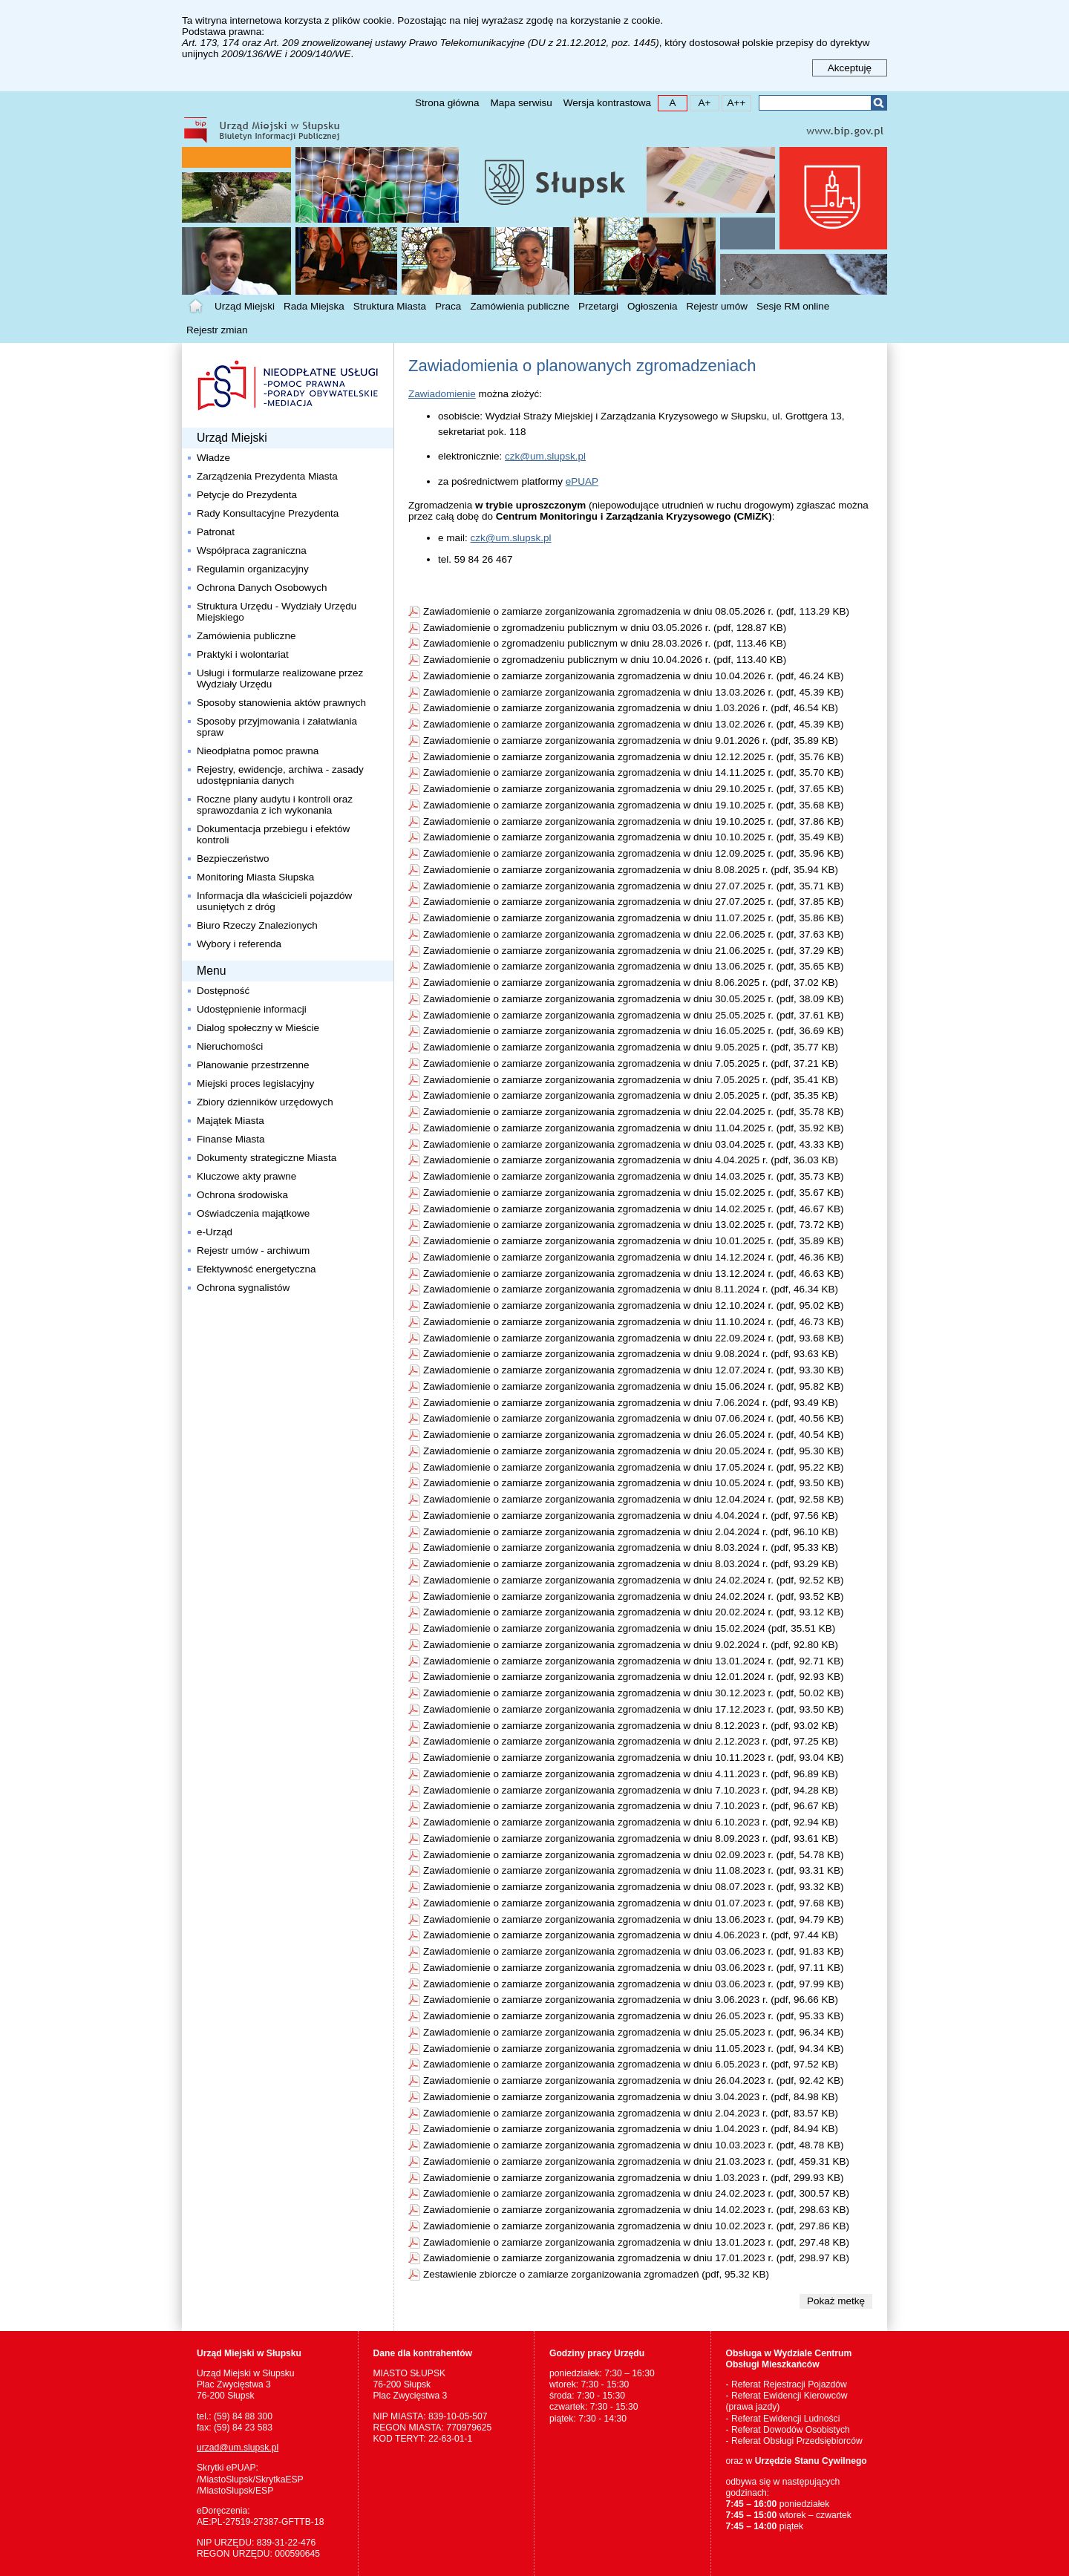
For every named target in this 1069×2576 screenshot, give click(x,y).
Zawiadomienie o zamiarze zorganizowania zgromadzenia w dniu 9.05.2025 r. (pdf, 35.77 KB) (630, 1047)
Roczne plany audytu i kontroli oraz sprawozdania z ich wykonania (275, 805)
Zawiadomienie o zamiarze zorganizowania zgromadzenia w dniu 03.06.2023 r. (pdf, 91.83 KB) (633, 1951)
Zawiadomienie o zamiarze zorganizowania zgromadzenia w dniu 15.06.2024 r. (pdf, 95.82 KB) (633, 1386)
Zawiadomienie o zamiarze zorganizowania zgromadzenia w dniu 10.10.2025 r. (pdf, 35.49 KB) (633, 837)
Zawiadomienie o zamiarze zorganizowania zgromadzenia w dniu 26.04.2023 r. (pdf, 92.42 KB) (633, 2080)
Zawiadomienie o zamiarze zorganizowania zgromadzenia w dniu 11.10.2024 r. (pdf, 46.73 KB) (633, 1321)
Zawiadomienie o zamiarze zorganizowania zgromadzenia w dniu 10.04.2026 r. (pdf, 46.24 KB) (633, 675)
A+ (700, 102)
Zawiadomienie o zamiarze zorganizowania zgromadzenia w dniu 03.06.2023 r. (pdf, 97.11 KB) (633, 1967)
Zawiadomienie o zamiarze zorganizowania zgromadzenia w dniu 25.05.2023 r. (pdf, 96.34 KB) (633, 2032)
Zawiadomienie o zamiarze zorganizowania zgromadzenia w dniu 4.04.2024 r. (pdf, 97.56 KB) (630, 1515)
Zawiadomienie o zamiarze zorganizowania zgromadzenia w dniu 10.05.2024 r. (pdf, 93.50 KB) (633, 1482)
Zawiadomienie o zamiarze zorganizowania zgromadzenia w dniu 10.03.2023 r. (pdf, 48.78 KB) (633, 2145)
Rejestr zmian (217, 330)
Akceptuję (850, 67)
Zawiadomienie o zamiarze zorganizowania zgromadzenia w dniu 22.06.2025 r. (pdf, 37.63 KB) (633, 934)
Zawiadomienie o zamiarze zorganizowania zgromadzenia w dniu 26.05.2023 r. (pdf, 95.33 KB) (633, 2015)
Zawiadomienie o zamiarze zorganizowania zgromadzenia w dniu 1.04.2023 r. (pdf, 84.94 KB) (630, 2128)
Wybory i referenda (239, 943)
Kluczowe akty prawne (246, 1176)
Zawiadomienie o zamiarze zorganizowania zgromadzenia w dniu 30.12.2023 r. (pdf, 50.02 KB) (633, 1693)
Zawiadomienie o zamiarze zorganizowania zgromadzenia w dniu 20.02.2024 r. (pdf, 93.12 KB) (633, 1612)
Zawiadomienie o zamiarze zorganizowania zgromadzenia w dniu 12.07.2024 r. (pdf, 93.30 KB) (633, 1370)
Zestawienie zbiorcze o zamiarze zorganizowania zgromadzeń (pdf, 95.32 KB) (596, 2274)
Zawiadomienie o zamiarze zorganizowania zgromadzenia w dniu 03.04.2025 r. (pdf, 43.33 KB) (633, 1144)
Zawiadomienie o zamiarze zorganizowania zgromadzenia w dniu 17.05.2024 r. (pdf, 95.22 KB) (633, 1467)
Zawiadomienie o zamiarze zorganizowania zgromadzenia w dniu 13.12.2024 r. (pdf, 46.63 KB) (633, 1273)
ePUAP (582, 481)
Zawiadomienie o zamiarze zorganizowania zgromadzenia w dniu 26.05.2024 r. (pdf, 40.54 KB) (633, 1434)
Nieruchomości (230, 1046)
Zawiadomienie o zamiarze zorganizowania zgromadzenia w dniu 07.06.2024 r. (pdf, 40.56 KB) (633, 1418)
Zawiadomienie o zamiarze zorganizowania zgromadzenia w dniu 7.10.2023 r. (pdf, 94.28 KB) (630, 1790)
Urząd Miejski (245, 306)
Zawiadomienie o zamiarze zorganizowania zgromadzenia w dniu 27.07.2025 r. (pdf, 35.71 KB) (633, 886)
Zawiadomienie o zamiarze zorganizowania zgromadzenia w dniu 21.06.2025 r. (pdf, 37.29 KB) (633, 950)
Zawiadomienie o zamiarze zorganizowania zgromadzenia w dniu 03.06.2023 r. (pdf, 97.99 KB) (633, 1984)
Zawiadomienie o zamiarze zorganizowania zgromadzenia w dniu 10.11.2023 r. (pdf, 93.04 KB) (633, 1757)
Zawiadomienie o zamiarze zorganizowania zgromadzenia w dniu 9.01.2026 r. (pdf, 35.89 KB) (630, 740)
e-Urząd (214, 1232)
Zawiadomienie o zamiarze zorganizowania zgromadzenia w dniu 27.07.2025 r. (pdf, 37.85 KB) (633, 901)
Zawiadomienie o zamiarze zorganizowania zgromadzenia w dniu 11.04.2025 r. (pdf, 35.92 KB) (633, 1128)
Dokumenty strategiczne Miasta (266, 1157)
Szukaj (878, 103)
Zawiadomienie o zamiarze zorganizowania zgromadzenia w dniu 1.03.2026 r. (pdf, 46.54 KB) (630, 707)
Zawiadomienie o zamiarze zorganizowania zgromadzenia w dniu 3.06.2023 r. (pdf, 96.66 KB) (630, 1999)
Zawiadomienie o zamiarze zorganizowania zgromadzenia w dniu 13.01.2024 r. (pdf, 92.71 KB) (633, 1661)
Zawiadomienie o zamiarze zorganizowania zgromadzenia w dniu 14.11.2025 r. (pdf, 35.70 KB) (633, 772)
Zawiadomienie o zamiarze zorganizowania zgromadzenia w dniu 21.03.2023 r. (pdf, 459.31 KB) (636, 2161)
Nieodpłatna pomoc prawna (257, 750)
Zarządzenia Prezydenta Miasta (267, 476)
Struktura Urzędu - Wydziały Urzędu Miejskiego (276, 612)
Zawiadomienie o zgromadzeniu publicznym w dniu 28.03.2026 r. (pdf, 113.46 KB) (604, 643)
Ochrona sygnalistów (243, 1287)
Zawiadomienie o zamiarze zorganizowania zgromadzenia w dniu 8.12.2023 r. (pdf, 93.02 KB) (630, 1725)
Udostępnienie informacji (252, 1009)
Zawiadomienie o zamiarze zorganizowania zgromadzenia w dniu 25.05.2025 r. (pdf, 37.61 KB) (633, 1015)
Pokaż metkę (836, 2301)
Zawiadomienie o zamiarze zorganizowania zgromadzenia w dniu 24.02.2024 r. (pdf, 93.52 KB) (633, 1596)
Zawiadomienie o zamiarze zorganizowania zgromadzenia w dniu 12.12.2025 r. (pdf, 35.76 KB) (633, 756)
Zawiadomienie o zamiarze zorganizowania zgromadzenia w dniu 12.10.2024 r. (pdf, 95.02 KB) (633, 1305)
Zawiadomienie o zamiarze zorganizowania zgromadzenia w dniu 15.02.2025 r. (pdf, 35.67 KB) (633, 1192)
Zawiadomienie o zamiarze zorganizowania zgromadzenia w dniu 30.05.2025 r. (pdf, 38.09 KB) (633, 998)
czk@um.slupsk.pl (545, 456)
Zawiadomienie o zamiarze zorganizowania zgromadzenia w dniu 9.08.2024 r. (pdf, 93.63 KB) (630, 1353)
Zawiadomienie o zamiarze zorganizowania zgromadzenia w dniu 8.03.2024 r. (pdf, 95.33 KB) (630, 1547)
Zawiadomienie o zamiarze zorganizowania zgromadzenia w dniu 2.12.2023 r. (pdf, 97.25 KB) (630, 1741)
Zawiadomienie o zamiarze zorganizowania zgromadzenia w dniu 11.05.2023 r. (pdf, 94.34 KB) (633, 2048)
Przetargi (598, 306)
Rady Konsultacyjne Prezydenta (268, 513)
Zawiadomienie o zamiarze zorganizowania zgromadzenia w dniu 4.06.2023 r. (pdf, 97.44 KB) (630, 1935)
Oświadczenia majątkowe (253, 1213)
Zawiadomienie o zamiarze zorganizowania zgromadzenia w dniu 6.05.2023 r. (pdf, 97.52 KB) (630, 2064)
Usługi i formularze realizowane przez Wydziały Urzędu (281, 678)
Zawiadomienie (442, 393)
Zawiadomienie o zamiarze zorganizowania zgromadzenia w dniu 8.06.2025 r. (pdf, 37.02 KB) (630, 982)
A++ (733, 102)
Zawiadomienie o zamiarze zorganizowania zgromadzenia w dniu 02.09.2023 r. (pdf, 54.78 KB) (633, 1854)
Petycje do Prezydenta (247, 494)
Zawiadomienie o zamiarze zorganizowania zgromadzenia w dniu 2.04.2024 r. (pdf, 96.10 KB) (630, 1531)
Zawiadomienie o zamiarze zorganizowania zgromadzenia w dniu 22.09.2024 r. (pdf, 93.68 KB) (633, 1338)
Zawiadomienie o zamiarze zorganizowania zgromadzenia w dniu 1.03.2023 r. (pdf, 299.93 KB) (633, 2177)
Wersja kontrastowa (607, 102)
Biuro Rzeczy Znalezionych (257, 925)
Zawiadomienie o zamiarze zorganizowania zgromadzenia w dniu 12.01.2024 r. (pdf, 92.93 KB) (633, 1676)
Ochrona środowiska (242, 1194)
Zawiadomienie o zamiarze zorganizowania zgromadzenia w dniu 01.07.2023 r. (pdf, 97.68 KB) (633, 1903)
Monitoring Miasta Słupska (255, 877)
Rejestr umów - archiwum (253, 1250)
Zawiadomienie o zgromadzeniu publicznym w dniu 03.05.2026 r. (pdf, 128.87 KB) (604, 627)
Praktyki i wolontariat (243, 654)
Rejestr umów (717, 306)
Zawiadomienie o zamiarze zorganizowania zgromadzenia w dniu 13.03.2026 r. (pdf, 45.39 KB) (633, 692)
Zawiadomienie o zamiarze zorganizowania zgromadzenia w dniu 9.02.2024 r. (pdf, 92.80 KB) (630, 1644)
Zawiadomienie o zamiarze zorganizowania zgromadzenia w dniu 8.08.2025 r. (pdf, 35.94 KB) (630, 869)
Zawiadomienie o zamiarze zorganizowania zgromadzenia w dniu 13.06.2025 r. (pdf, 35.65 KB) (633, 966)
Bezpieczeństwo (233, 858)
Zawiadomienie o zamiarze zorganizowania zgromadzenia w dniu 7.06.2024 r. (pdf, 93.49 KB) (630, 1402)
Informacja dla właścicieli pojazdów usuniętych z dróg (274, 901)
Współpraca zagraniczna (252, 550)
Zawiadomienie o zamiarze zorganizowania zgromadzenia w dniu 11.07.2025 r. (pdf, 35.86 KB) (633, 917)
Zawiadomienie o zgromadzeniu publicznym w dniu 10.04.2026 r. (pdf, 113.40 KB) (604, 659)
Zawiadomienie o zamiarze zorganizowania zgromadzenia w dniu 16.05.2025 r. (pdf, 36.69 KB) (633, 1030)
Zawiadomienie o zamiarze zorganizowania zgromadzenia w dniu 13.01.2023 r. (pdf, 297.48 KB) (636, 2242)
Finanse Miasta (231, 1139)
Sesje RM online (792, 306)
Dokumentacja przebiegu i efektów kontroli (273, 834)
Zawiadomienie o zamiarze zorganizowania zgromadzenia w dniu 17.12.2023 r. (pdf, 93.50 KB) (633, 1709)
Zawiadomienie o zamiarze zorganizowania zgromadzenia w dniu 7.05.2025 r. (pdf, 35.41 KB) (630, 1079)
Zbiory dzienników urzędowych (265, 1102)
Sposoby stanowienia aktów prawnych (281, 702)
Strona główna (447, 102)
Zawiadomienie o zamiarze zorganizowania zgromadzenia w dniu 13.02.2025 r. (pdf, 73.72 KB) (633, 1224)
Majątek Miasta (230, 1120)
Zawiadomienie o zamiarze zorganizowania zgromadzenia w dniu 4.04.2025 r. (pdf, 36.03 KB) (630, 1160)
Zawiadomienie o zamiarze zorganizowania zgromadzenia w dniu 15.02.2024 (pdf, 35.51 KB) (629, 1628)
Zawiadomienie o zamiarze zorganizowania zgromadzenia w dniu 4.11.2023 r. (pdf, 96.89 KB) (630, 1773)
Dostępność (223, 990)
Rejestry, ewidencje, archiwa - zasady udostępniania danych (280, 775)
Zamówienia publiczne (519, 306)
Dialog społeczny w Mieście (258, 1027)
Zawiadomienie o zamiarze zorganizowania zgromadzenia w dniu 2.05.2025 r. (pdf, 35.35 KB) (630, 1095)
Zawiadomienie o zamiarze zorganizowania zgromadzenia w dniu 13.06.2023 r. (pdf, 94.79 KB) (633, 1919)
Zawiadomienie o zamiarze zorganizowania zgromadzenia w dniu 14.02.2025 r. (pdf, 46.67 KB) (633, 1209)
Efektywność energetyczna (256, 1269)
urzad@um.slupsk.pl (237, 2447)
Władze (213, 457)
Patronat (216, 531)
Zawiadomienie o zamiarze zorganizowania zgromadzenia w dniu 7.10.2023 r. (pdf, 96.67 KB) (630, 1805)
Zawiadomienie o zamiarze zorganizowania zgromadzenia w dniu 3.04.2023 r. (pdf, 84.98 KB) (630, 2096)
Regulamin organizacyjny (253, 569)
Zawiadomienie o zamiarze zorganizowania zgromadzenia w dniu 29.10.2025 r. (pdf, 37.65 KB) (633, 788)
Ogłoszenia (652, 306)
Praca (448, 306)
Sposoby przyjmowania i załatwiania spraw (277, 727)
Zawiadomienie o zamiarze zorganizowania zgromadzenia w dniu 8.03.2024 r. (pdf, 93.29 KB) (630, 1563)
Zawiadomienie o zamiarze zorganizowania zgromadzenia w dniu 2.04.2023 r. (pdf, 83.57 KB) (630, 2113)
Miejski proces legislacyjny (255, 1083)
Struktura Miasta (389, 306)
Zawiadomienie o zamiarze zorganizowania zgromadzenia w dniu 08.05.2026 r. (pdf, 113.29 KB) (636, 611)
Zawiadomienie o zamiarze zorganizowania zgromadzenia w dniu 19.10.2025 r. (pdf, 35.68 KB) (633, 805)
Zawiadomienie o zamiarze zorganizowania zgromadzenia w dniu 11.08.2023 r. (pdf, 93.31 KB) (633, 1870)
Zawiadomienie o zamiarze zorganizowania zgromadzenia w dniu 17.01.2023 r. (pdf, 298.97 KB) (636, 2257)
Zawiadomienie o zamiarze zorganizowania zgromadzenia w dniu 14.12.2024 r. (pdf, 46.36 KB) (633, 1257)
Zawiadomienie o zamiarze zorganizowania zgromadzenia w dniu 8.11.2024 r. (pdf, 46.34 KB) (630, 1289)
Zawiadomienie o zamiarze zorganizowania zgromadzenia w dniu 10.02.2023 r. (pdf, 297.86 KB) (636, 2226)
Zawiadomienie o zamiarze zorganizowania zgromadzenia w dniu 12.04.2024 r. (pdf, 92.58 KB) (633, 1499)
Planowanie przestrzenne (253, 1064)
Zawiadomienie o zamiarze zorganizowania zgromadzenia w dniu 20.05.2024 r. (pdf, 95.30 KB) (633, 1451)
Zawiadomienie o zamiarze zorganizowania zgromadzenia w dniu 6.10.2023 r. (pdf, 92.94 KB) (630, 1822)
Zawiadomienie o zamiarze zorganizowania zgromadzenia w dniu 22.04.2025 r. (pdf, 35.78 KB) (633, 1111)
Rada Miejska (314, 306)
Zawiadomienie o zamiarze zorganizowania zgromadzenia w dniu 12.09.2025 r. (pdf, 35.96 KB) (633, 853)
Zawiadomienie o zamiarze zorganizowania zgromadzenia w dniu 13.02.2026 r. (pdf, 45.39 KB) (633, 724)
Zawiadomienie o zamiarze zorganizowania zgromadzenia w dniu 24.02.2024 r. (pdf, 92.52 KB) (633, 1580)
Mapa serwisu (521, 102)
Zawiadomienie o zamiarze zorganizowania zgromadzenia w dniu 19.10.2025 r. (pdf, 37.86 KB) (633, 821)
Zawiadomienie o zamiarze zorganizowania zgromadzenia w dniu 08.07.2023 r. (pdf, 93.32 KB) (633, 1886)
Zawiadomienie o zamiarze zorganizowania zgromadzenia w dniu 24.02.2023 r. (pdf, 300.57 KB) (636, 2193)
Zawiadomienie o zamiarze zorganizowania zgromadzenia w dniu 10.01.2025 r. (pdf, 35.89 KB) (633, 1240)
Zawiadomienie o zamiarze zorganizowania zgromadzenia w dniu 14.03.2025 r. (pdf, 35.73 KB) (633, 1176)
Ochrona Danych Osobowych (262, 587)
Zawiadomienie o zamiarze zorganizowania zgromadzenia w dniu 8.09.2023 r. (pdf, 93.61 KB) (630, 1838)
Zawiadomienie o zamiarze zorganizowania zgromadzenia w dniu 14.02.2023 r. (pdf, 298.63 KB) (636, 2209)
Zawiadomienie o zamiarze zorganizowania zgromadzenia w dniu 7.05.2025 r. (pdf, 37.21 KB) (630, 1063)
